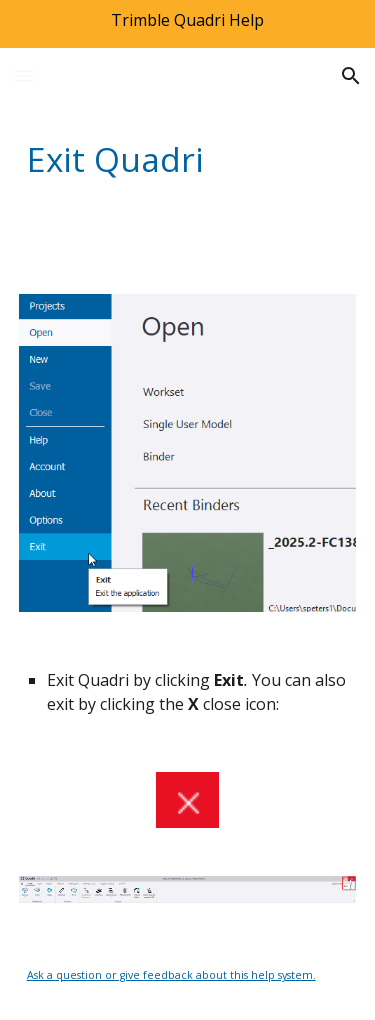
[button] (24, 75)
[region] (187, 24)
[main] (188, 159)
